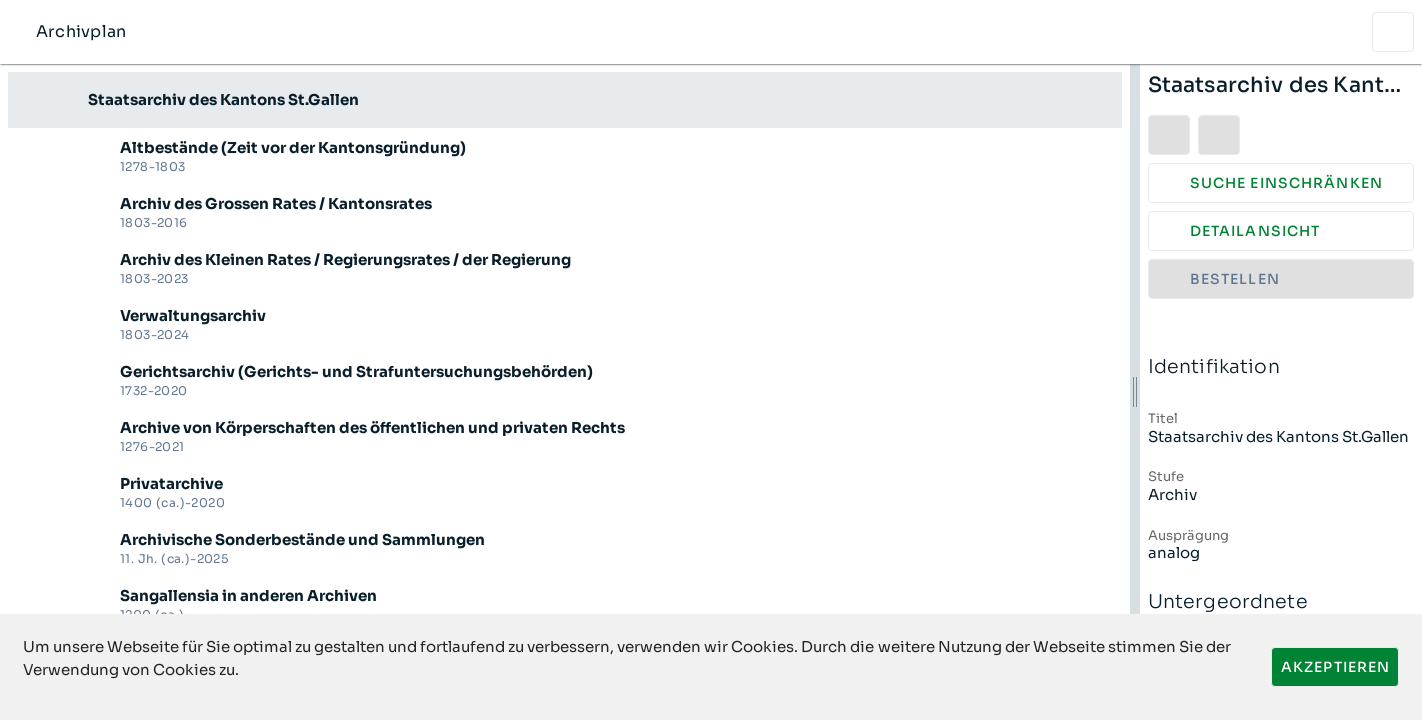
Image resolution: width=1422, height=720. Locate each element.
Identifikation (1281, 367)
